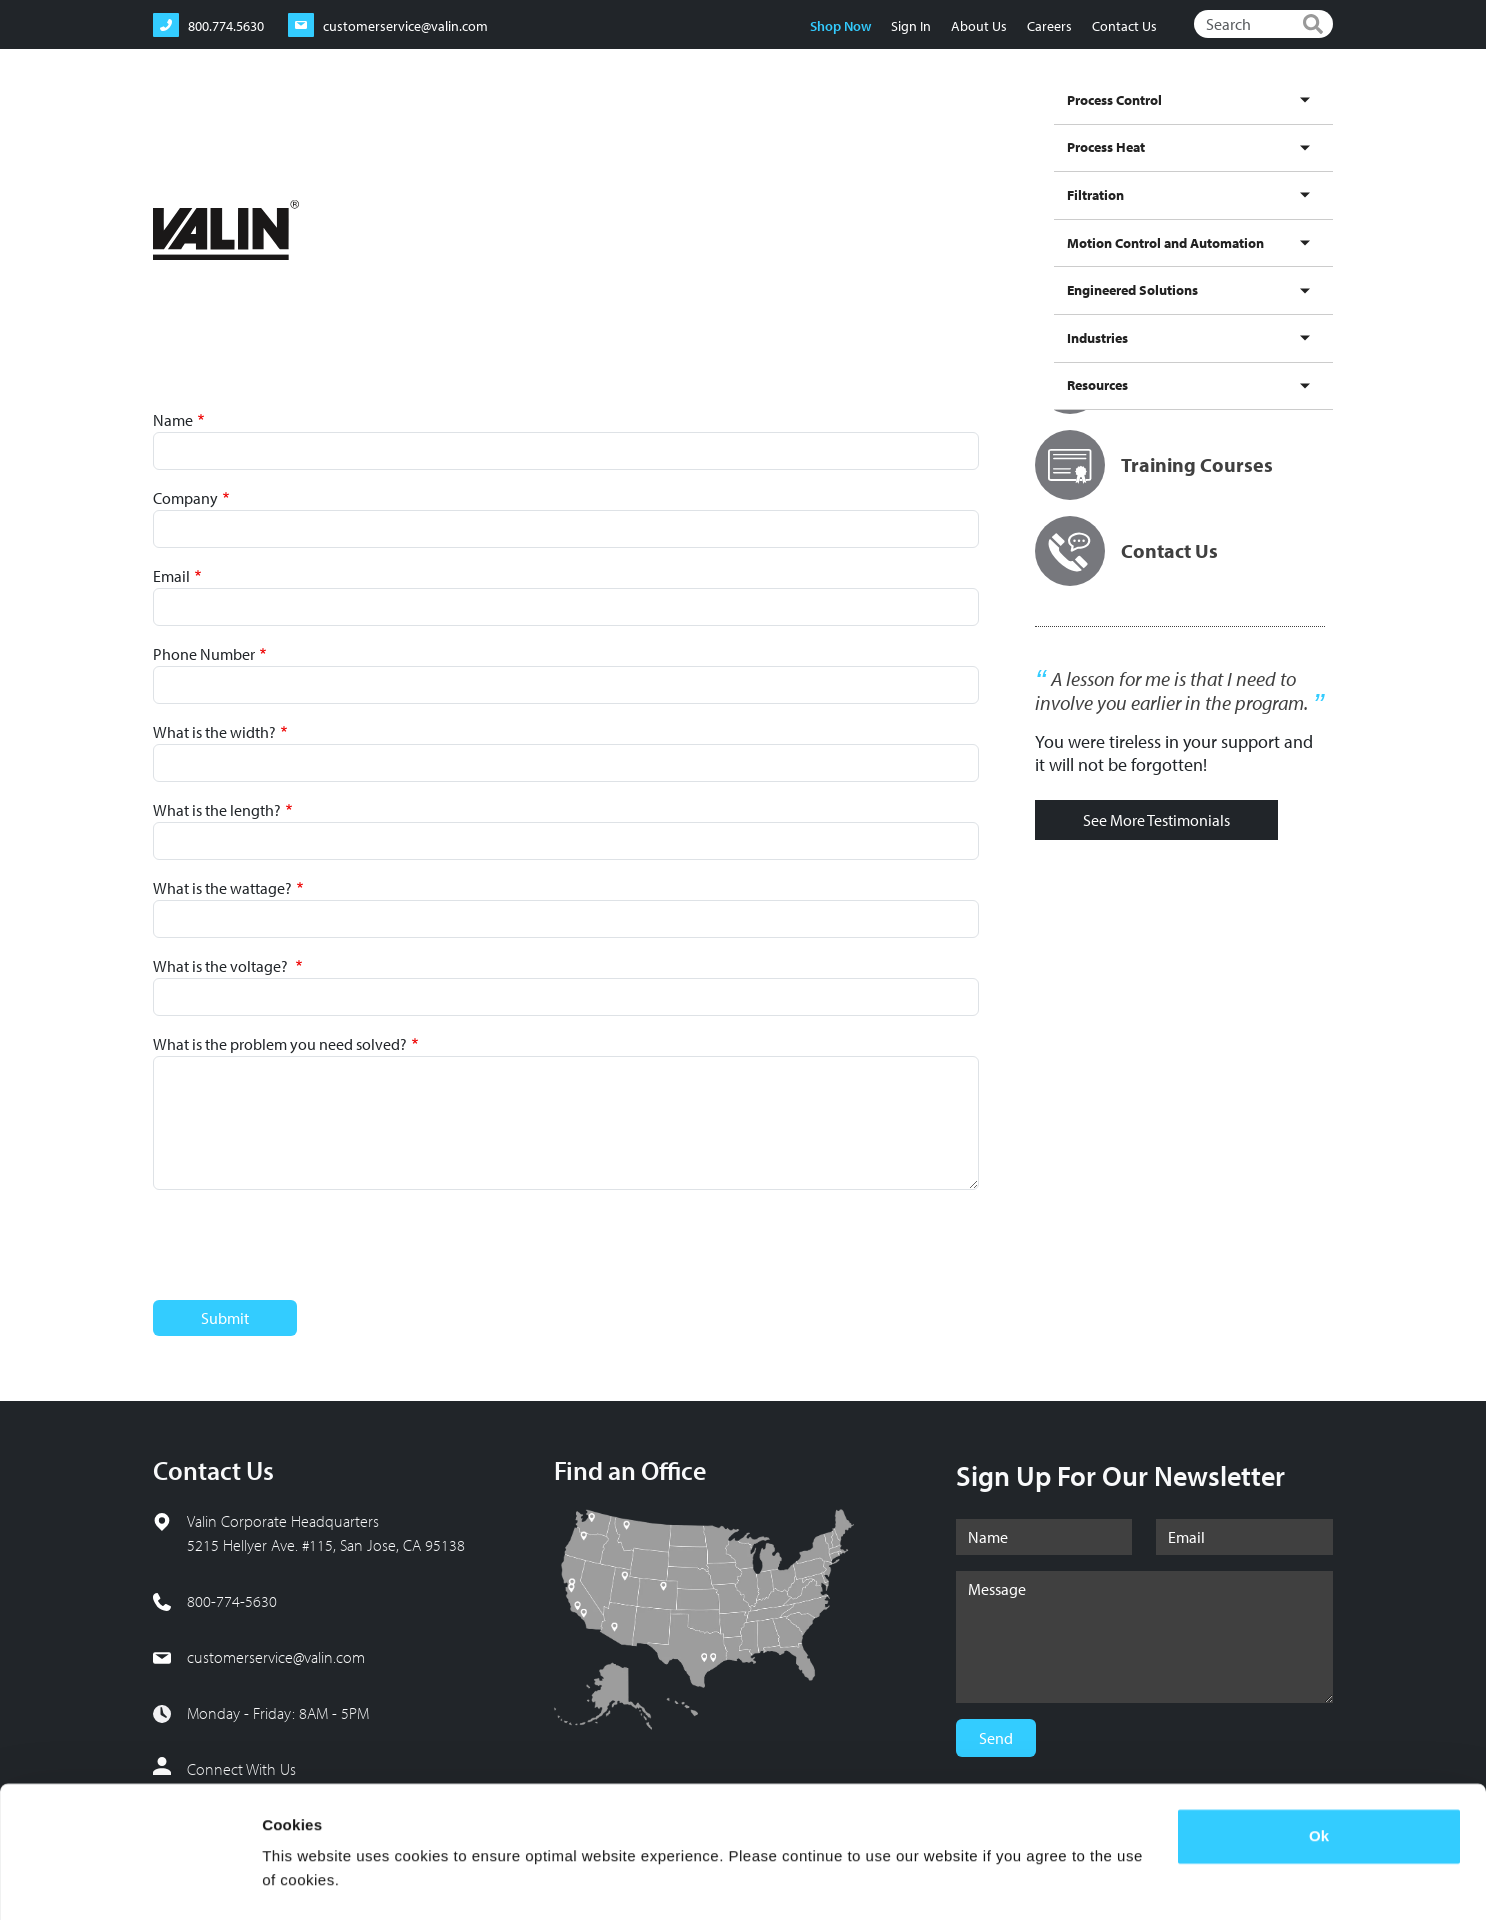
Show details (308, 1880)
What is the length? (217, 810)
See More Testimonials (1156, 820)
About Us (978, 26)
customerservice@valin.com (276, 1657)
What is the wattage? (222, 888)
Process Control (612, 123)
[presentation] (305, 1245)
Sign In (910, 26)
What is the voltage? (222, 966)
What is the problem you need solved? (280, 1044)
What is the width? (214, 732)
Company (185, 498)
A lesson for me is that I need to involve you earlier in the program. (1171, 691)
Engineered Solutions (1109, 123)
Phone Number (204, 654)
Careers (1048, 26)
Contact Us (1123, 26)
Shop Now (839, 26)
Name (173, 420)
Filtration (794, 123)
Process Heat (713, 123)
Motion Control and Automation (933, 123)
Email (171, 576)
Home (168, 189)
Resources (1294, 123)
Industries (1218, 123)
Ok (1319, 1781)
